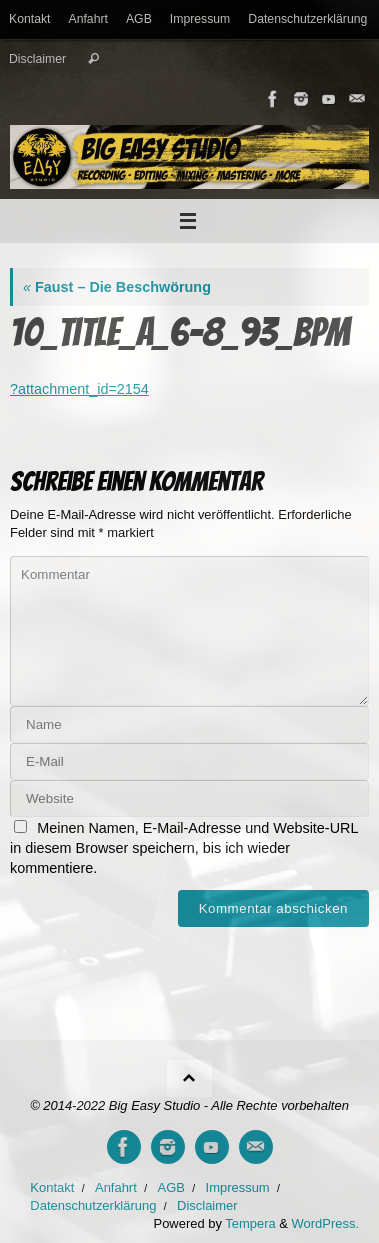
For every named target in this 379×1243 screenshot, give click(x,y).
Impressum (200, 19)
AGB (139, 19)
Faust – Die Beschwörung (117, 287)
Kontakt (30, 19)
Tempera (250, 1223)
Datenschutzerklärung (307, 19)
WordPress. (325, 1223)
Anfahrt (88, 19)
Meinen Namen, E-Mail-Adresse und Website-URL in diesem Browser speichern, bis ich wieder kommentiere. (184, 848)
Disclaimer (37, 59)
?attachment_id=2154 (79, 389)
